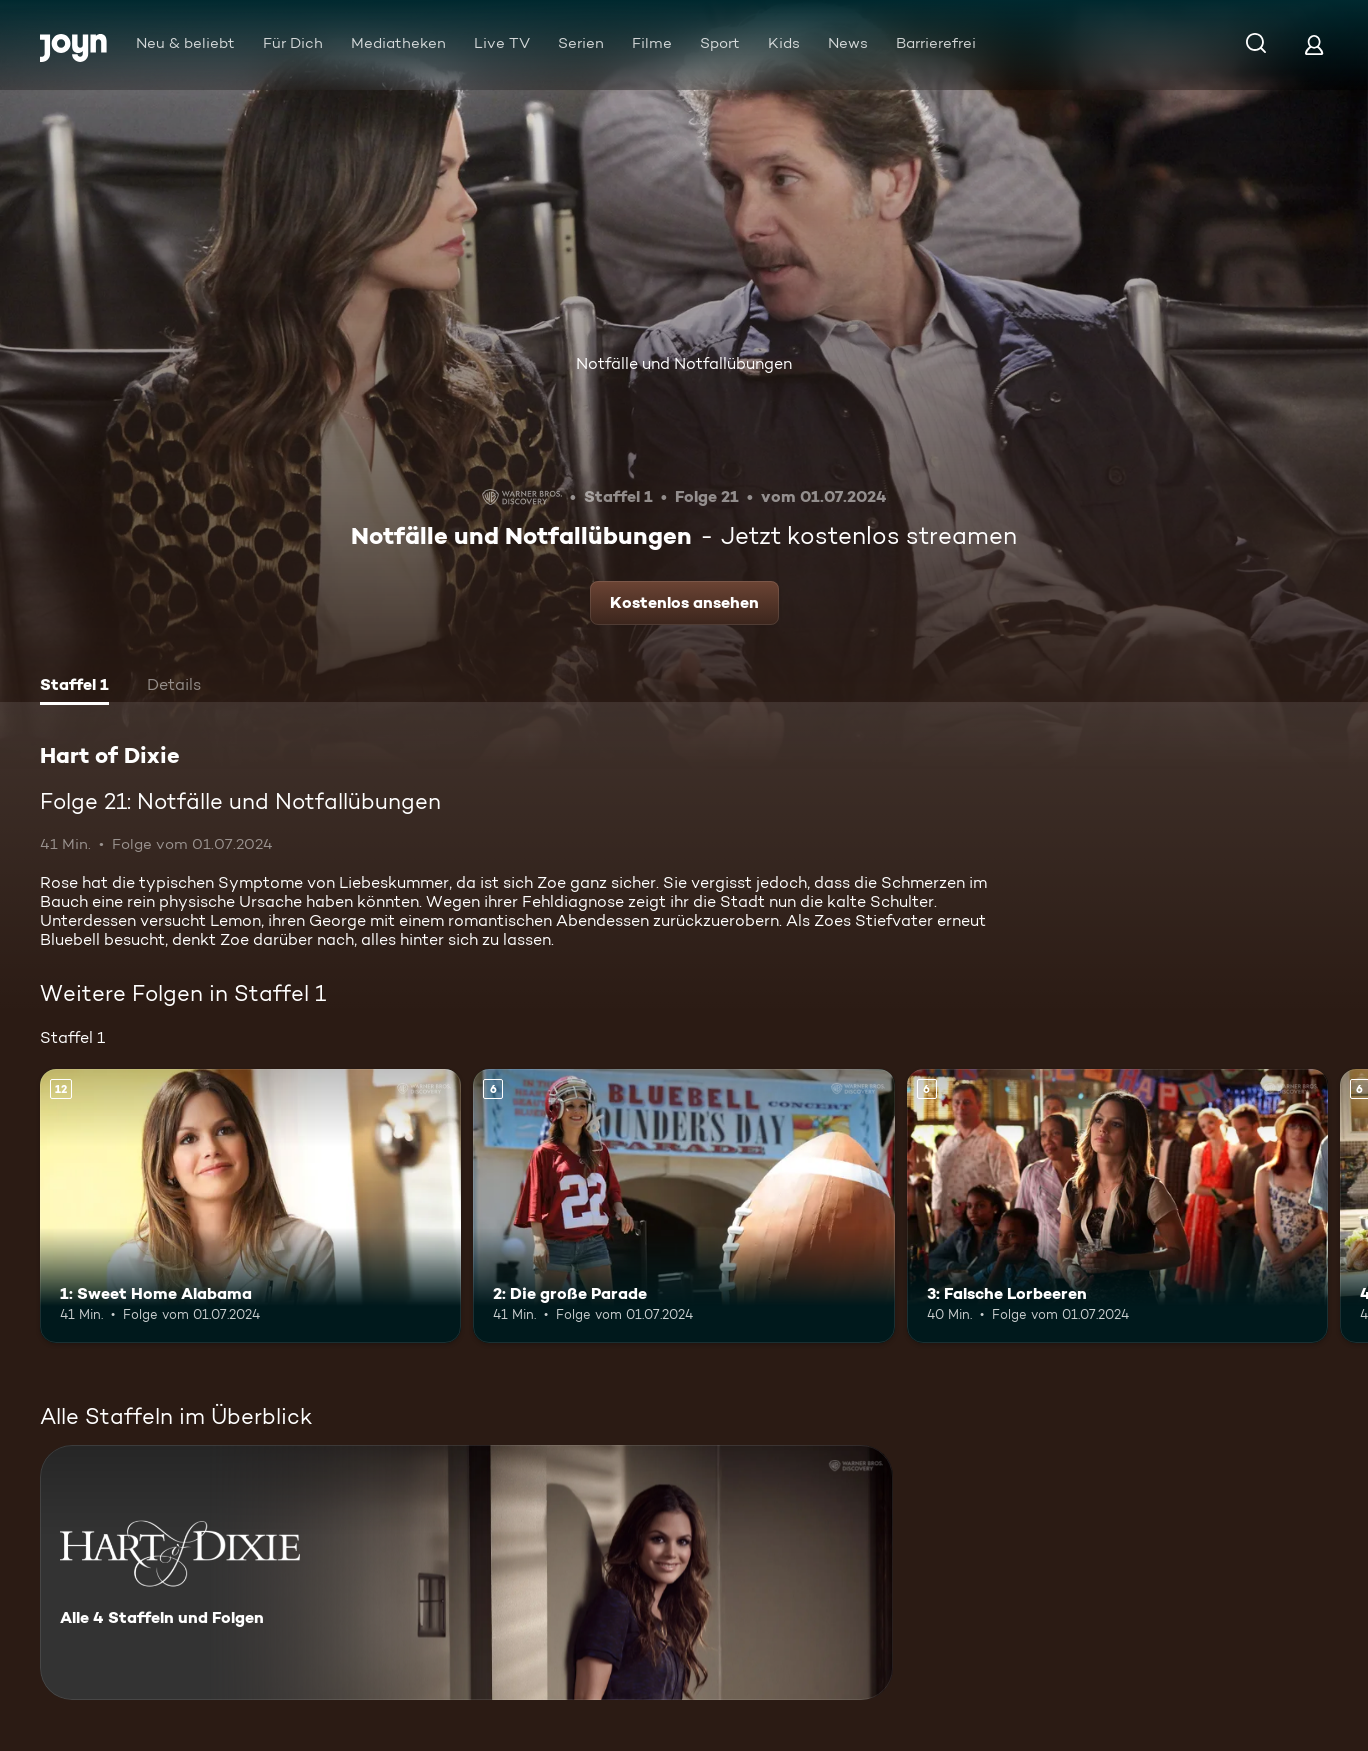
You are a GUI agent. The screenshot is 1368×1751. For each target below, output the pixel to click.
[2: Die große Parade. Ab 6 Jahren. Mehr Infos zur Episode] (683, 1206)
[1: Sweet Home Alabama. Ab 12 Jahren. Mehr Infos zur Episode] (250, 1206)
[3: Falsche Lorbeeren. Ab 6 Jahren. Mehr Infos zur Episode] (1117, 1206)
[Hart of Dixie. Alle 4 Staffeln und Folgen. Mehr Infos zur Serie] (466, 1572)
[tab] (74, 687)
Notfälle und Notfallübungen (684, 363)
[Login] (1314, 44)
